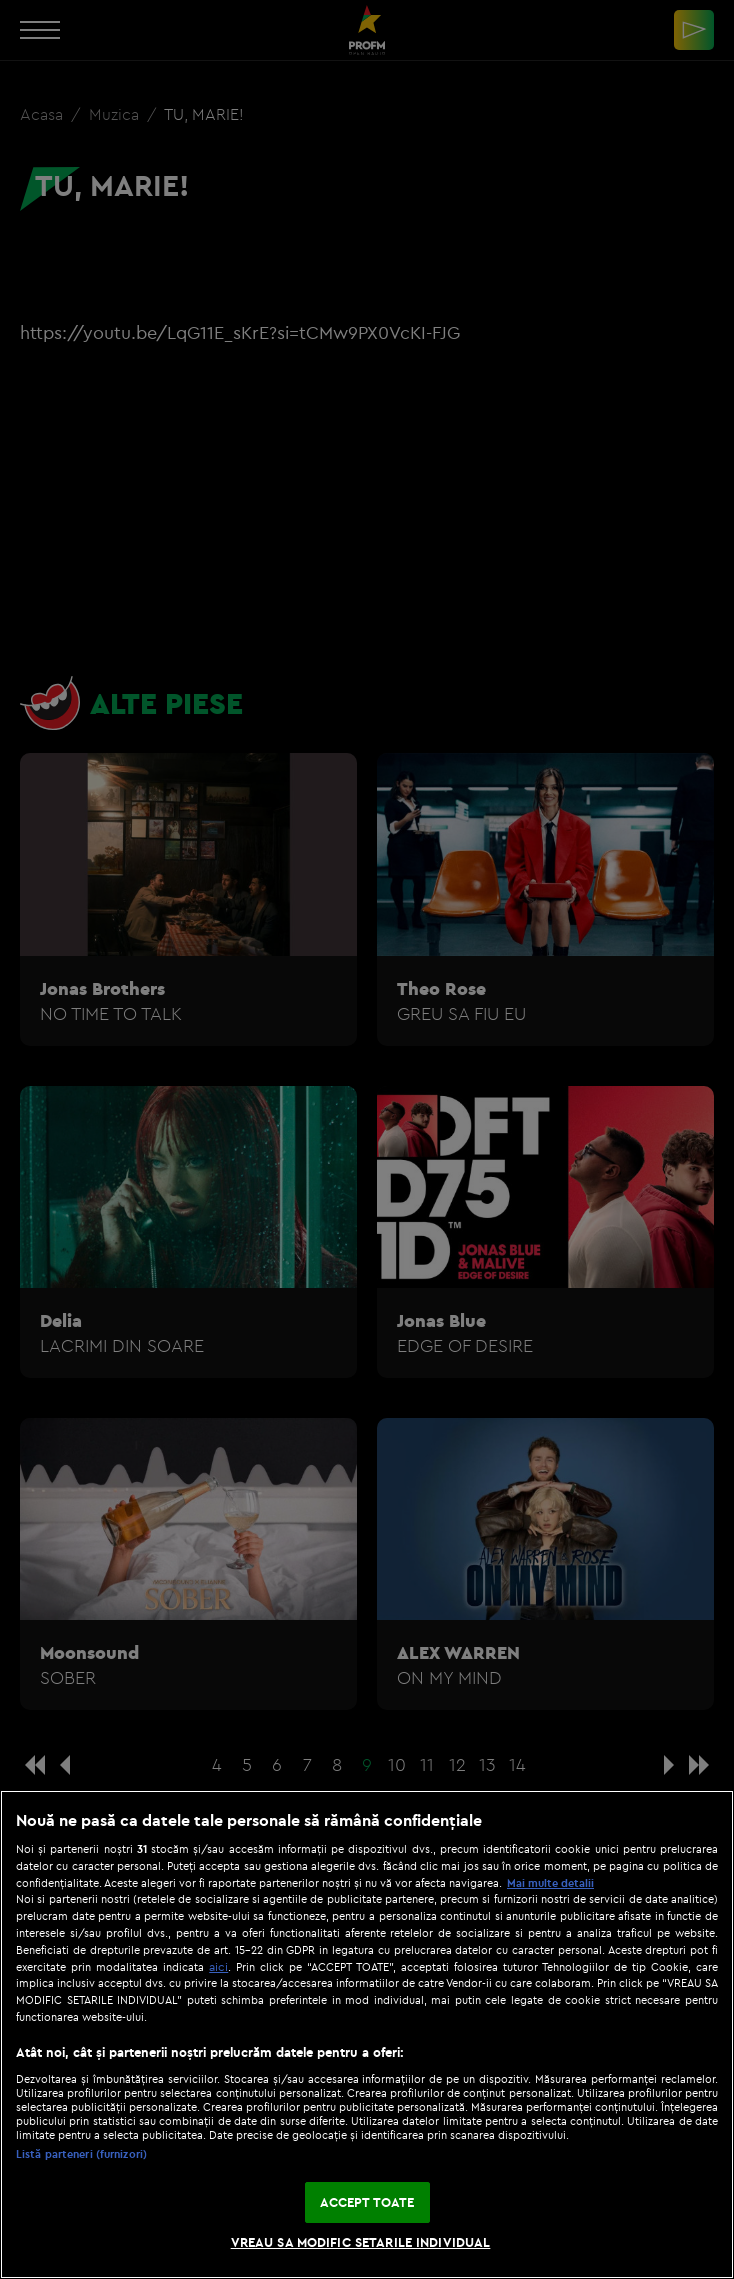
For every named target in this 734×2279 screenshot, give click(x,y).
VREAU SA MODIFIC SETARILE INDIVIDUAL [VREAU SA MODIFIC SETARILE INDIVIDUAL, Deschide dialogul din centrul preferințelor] (361, 2242)
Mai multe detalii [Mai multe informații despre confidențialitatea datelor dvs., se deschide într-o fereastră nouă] (550, 1883)
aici (218, 1966)
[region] (367, 2034)
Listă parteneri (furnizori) (81, 2154)
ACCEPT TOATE (367, 2202)
